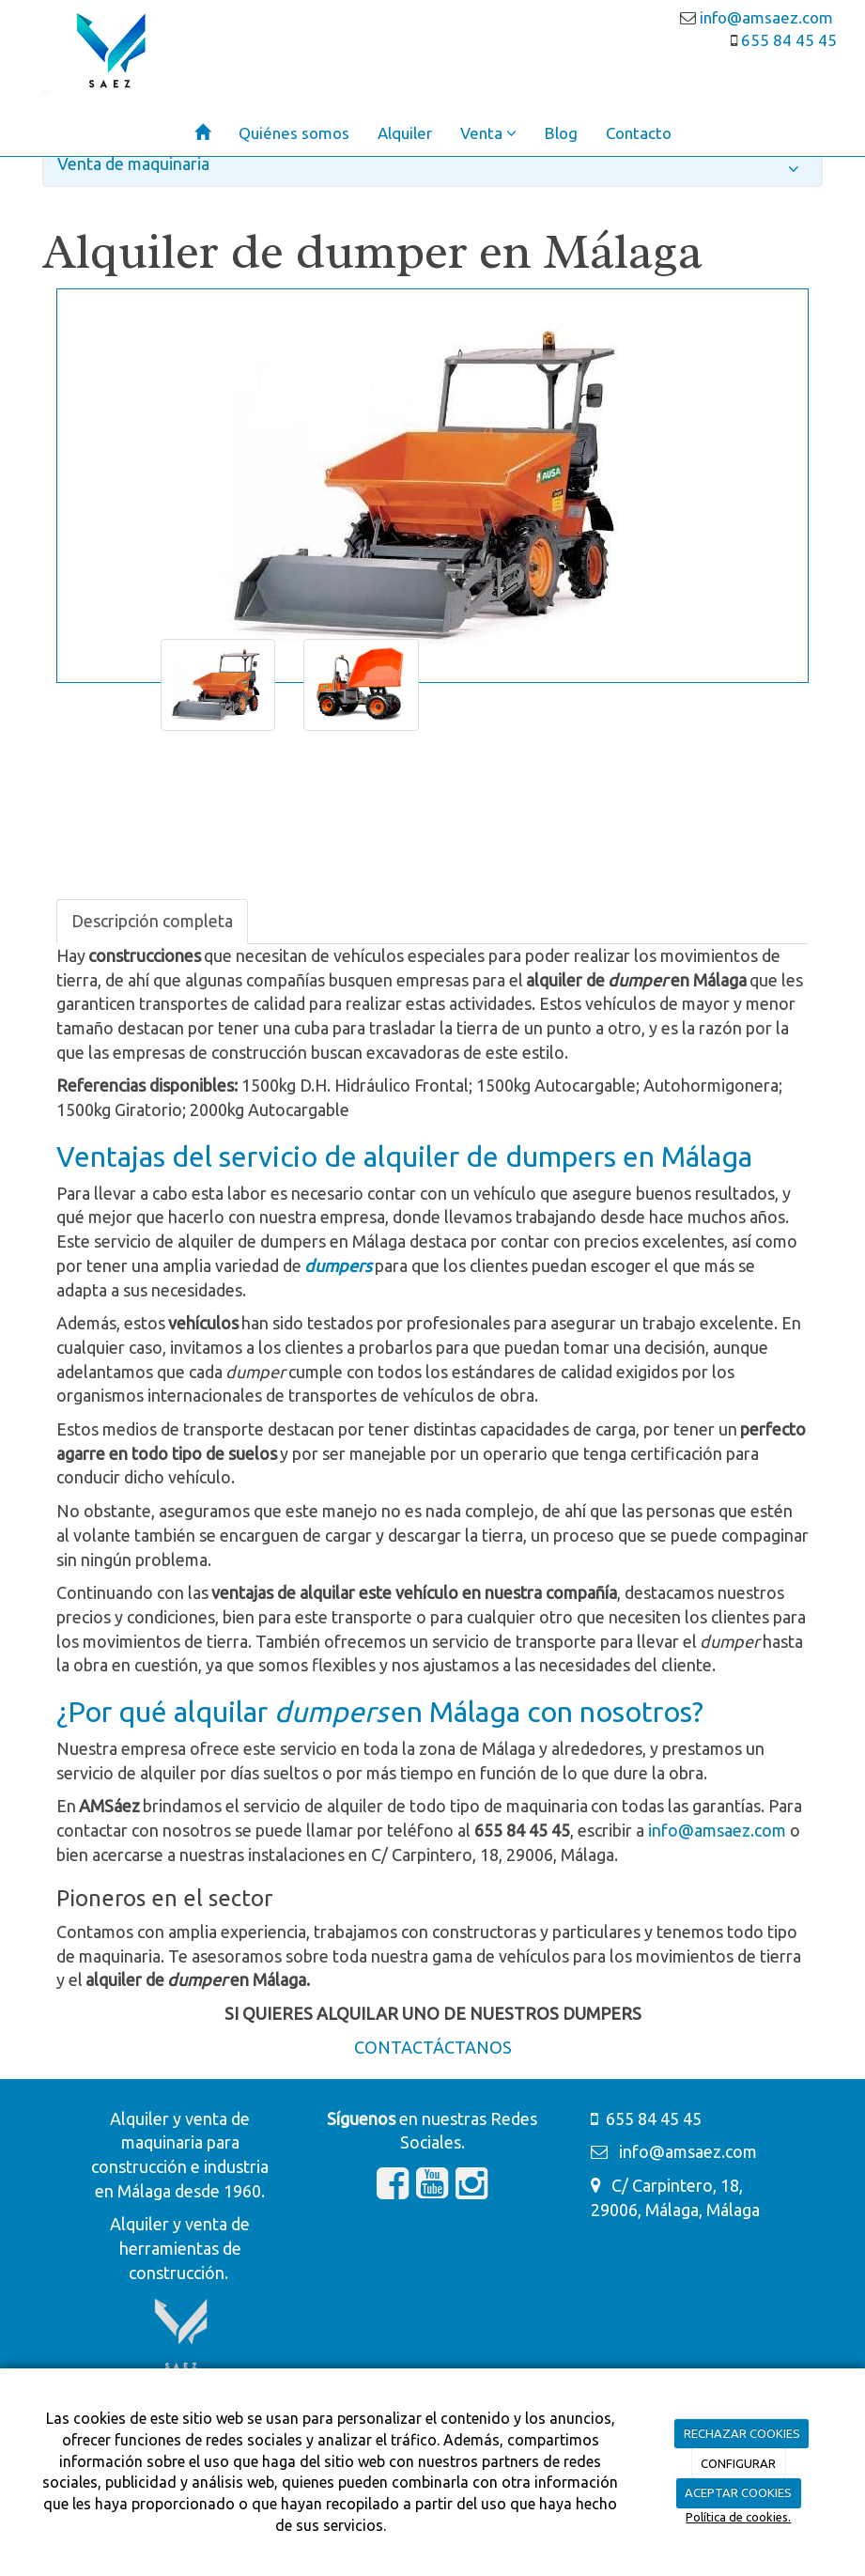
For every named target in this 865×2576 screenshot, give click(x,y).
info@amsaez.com (717, 1830)
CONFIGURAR (738, 2463)
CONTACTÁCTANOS (433, 2047)
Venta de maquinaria (432, 169)
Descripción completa (152, 920)
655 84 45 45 (787, 40)
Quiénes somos (294, 133)
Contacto (639, 133)
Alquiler (405, 133)
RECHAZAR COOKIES (742, 2433)
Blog (561, 133)
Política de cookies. (738, 2516)
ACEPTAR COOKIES (738, 2492)
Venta (488, 133)
